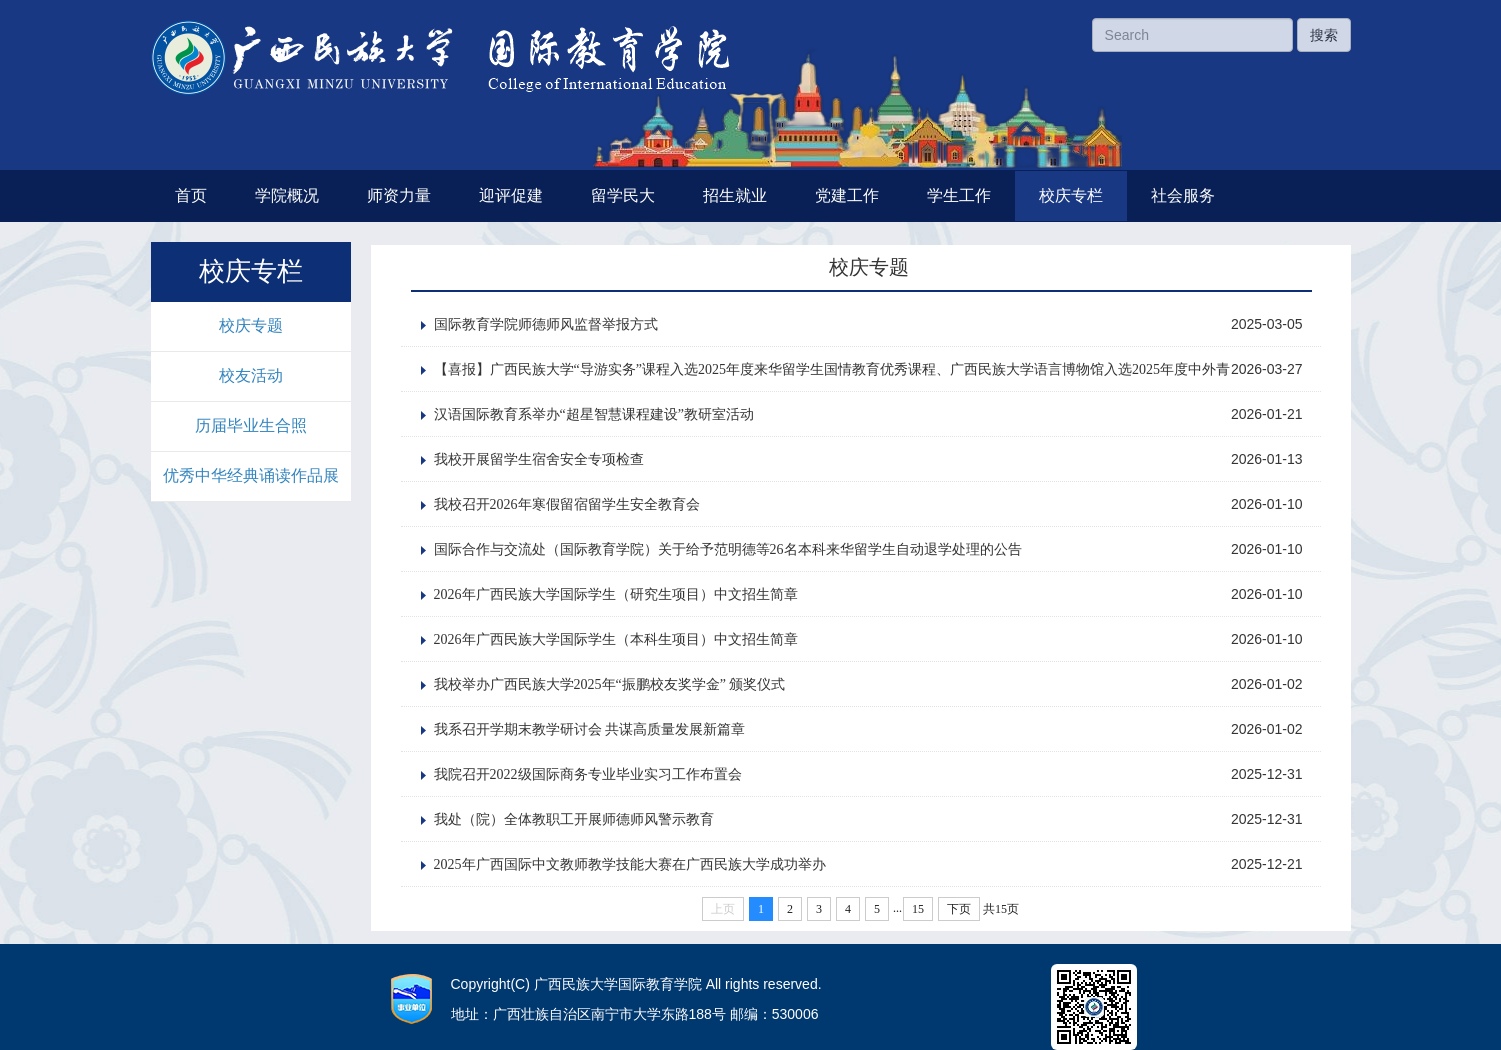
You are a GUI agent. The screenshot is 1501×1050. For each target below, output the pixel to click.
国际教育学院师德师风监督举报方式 (546, 324)
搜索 (1324, 35)
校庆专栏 (1071, 195)
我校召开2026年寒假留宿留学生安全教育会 (567, 504)
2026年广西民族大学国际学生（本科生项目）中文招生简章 (616, 639)
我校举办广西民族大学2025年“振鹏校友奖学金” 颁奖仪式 (610, 684)
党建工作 (847, 195)
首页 (191, 195)
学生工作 (959, 195)
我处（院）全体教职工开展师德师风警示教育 (574, 819)
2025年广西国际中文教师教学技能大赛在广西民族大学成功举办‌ (630, 864)
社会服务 (1183, 195)
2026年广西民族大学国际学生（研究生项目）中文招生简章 (616, 594)
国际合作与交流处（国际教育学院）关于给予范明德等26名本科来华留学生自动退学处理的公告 (728, 549)
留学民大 (623, 195)
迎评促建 (511, 195)
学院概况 (287, 195)
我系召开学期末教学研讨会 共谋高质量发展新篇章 (590, 729)
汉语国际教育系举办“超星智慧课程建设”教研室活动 (594, 414)
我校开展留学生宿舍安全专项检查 (539, 459)
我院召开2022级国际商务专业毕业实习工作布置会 (588, 774)
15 (918, 909)
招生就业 (735, 195)
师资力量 (399, 195)
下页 (959, 909)
